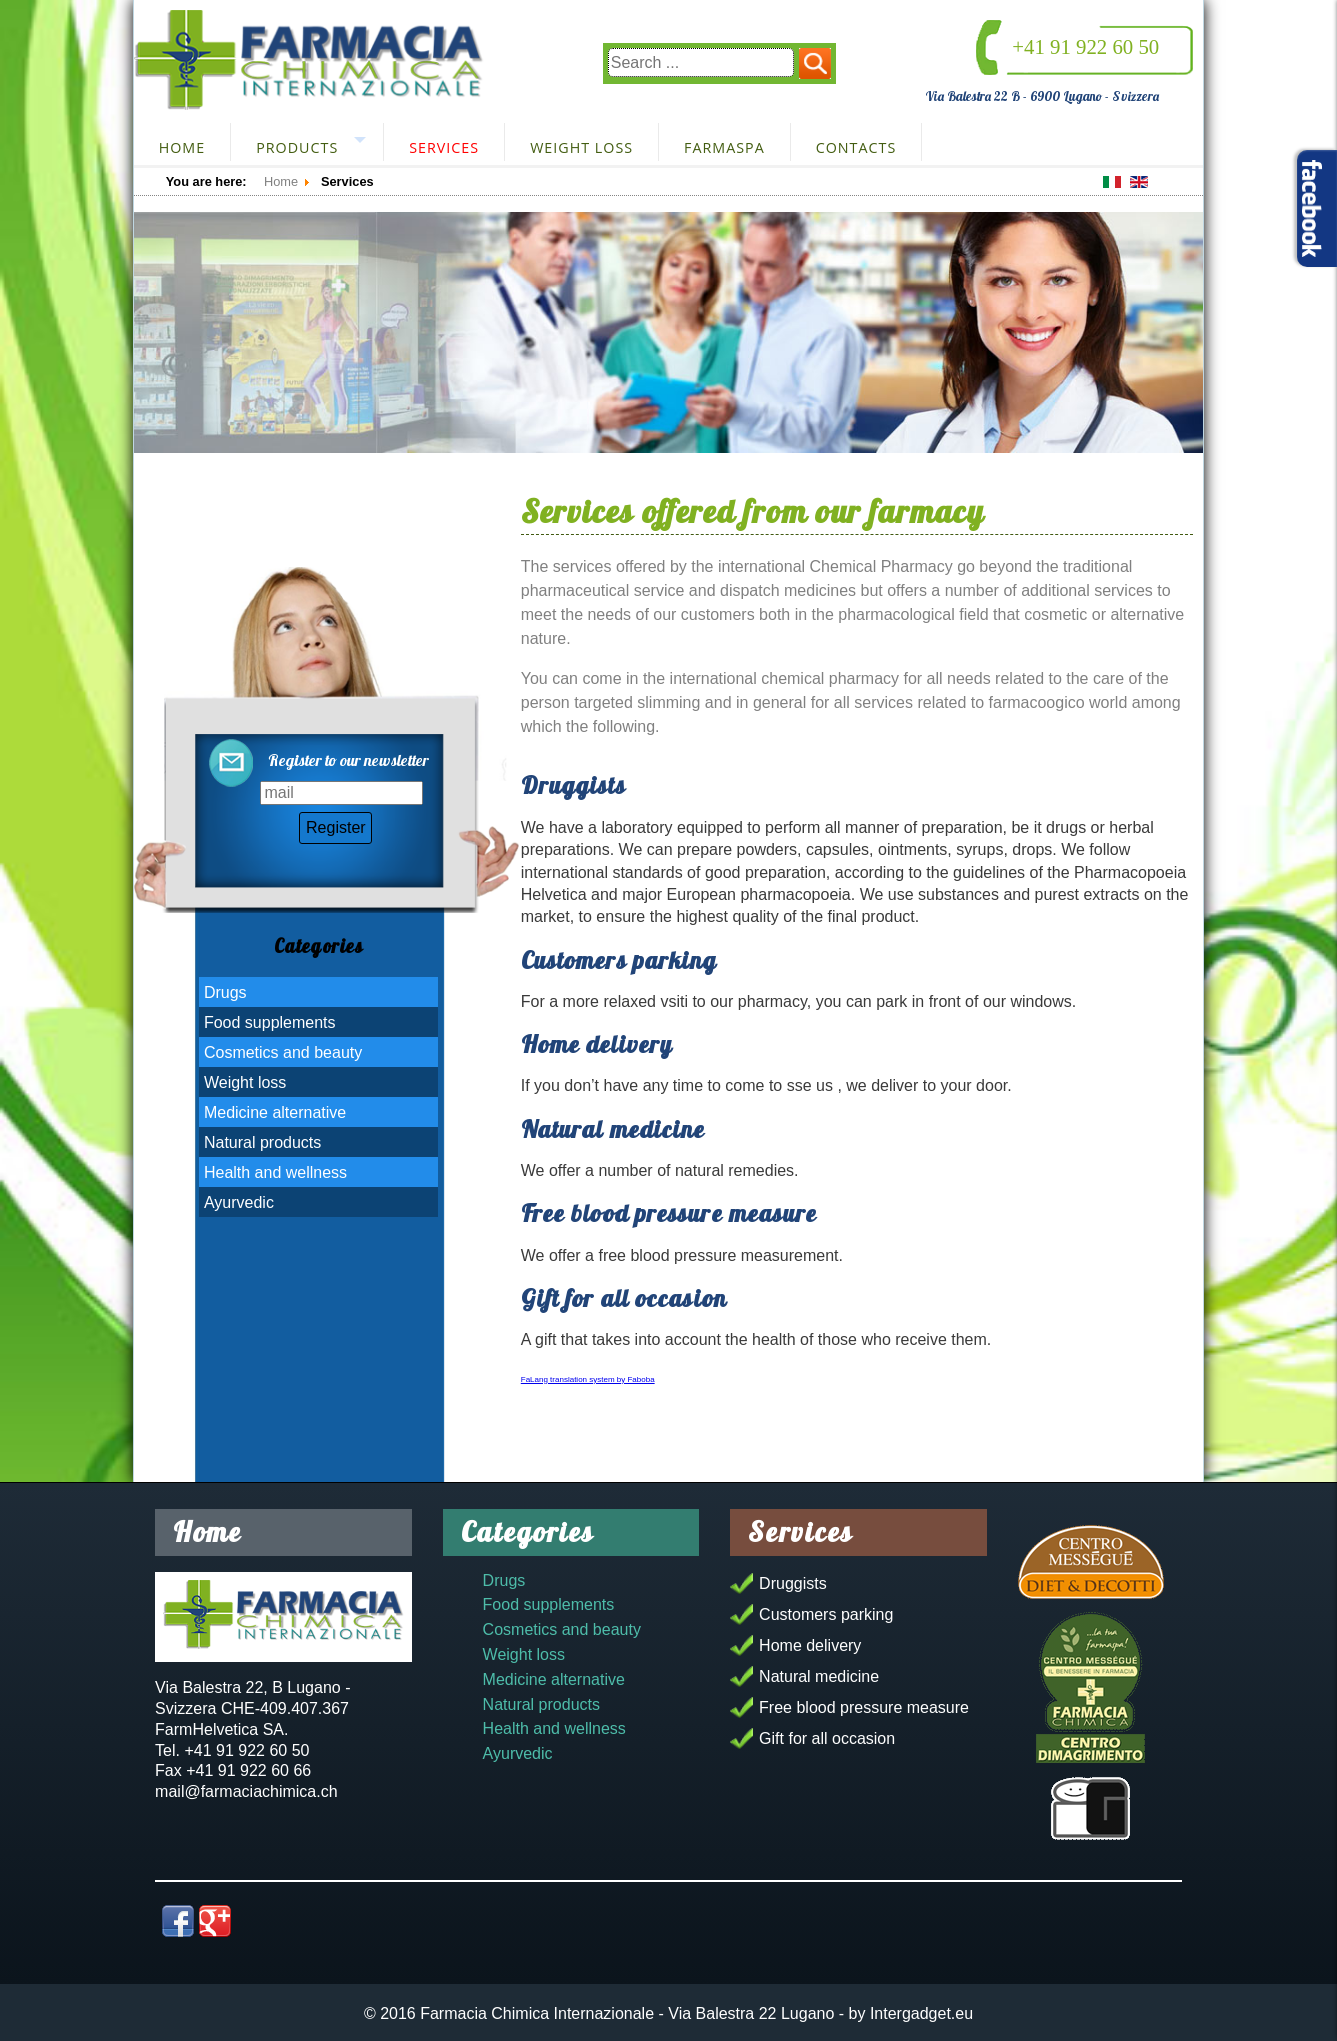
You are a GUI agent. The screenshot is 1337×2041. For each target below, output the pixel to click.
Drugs (225, 992)
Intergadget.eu (921, 2013)
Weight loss (581, 147)
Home (182, 147)
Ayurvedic (239, 1202)
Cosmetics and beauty (283, 1052)
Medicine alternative (275, 1112)
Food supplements (270, 1022)
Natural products (262, 1142)
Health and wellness (275, 1172)
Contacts (856, 147)
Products (297, 147)
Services (444, 147)
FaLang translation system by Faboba (588, 1379)
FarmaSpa (724, 147)
